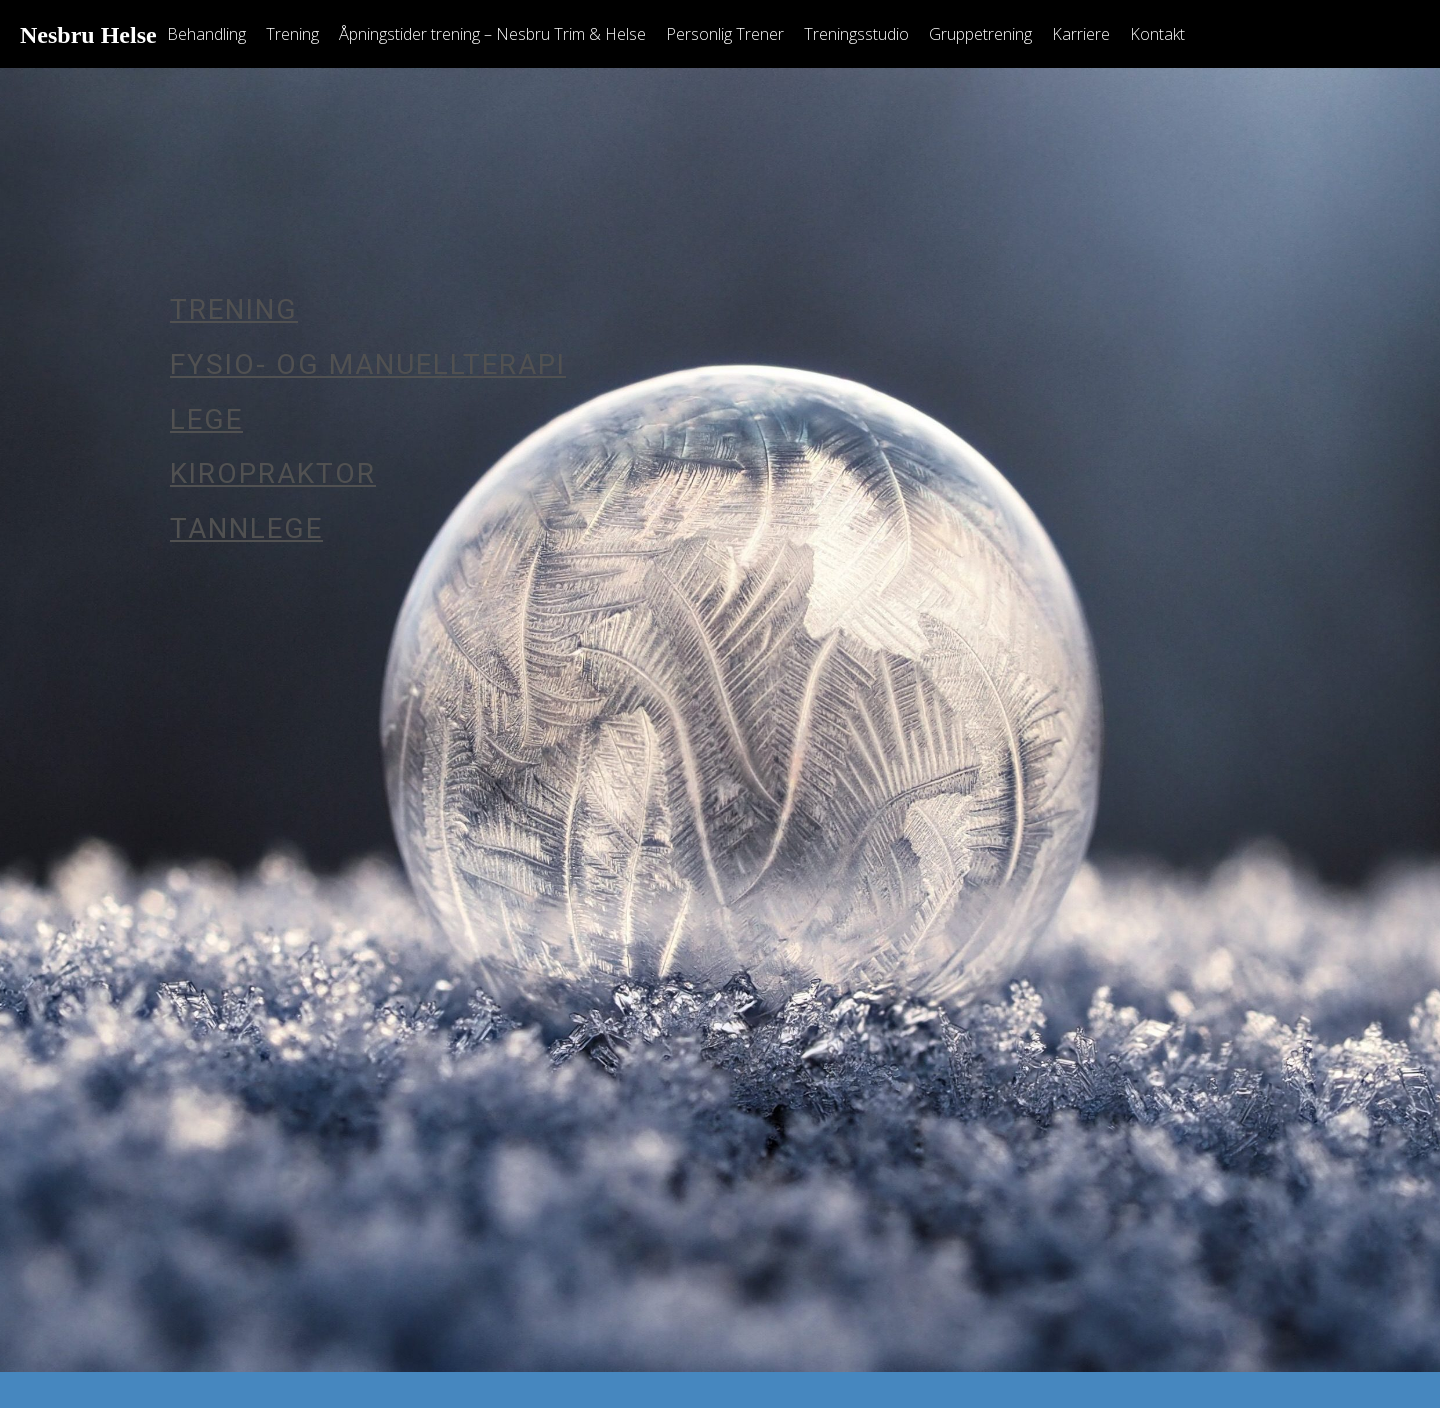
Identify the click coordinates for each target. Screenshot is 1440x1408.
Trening (292, 34)
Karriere (1081, 34)
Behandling (206, 34)
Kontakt (1157, 34)
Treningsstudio (856, 34)
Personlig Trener (725, 34)
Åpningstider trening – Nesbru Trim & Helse (492, 34)
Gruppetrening (980, 34)
